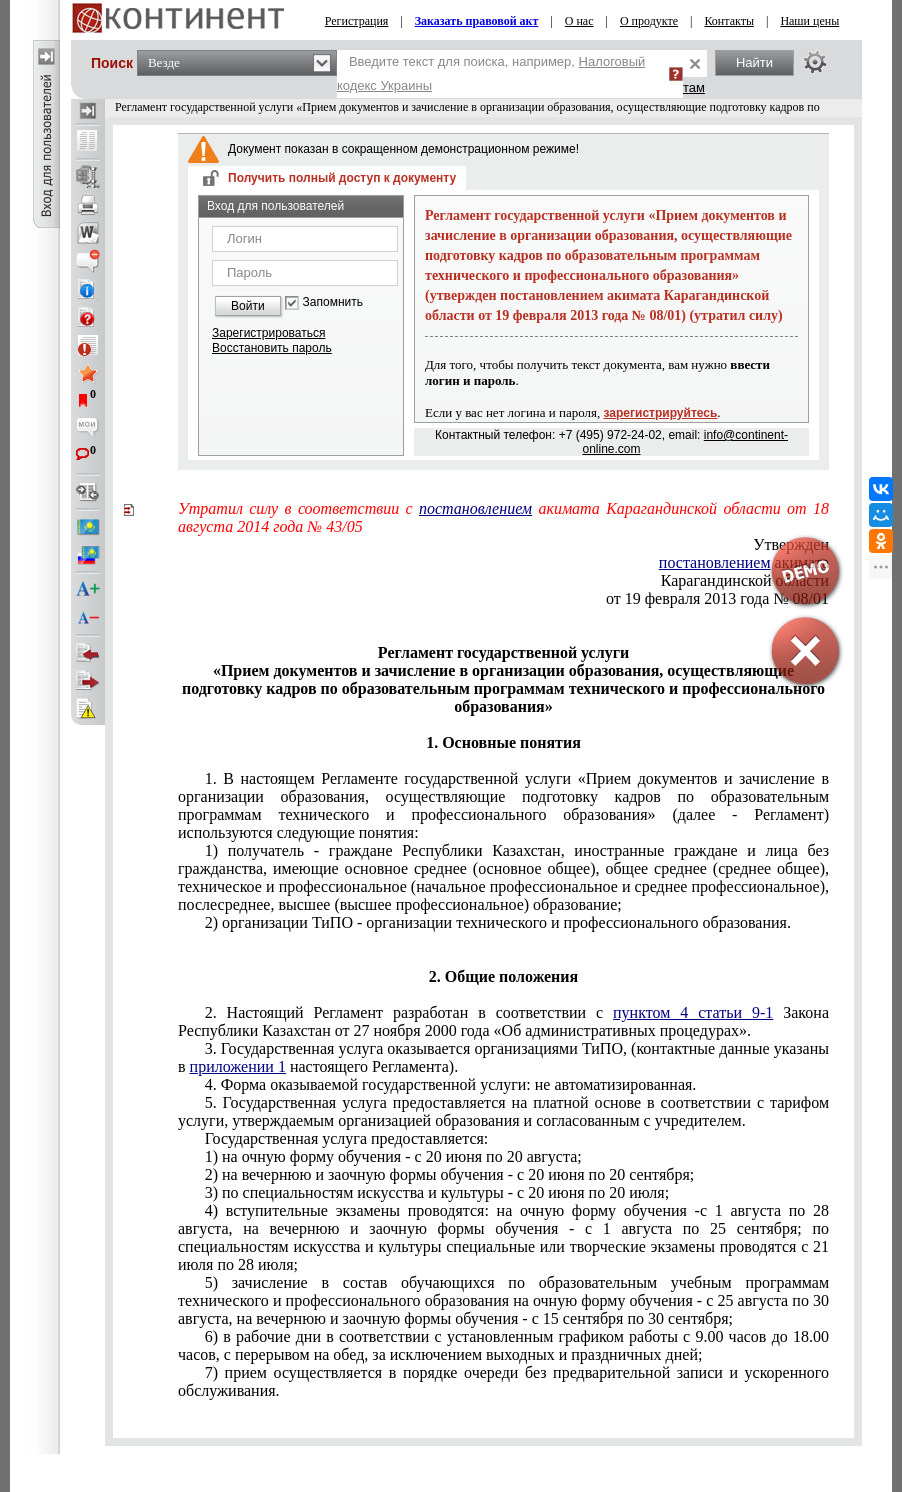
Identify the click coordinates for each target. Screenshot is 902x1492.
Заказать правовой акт (477, 21)
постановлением (475, 508)
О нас (579, 21)
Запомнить (333, 302)
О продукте (649, 21)
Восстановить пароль (272, 348)
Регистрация (357, 21)
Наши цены (809, 21)
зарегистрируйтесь (661, 413)
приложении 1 (238, 1066)
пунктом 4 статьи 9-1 (693, 1012)
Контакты (729, 21)
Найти (754, 62)
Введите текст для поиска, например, (491, 73)
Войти (248, 306)
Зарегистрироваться (268, 333)
